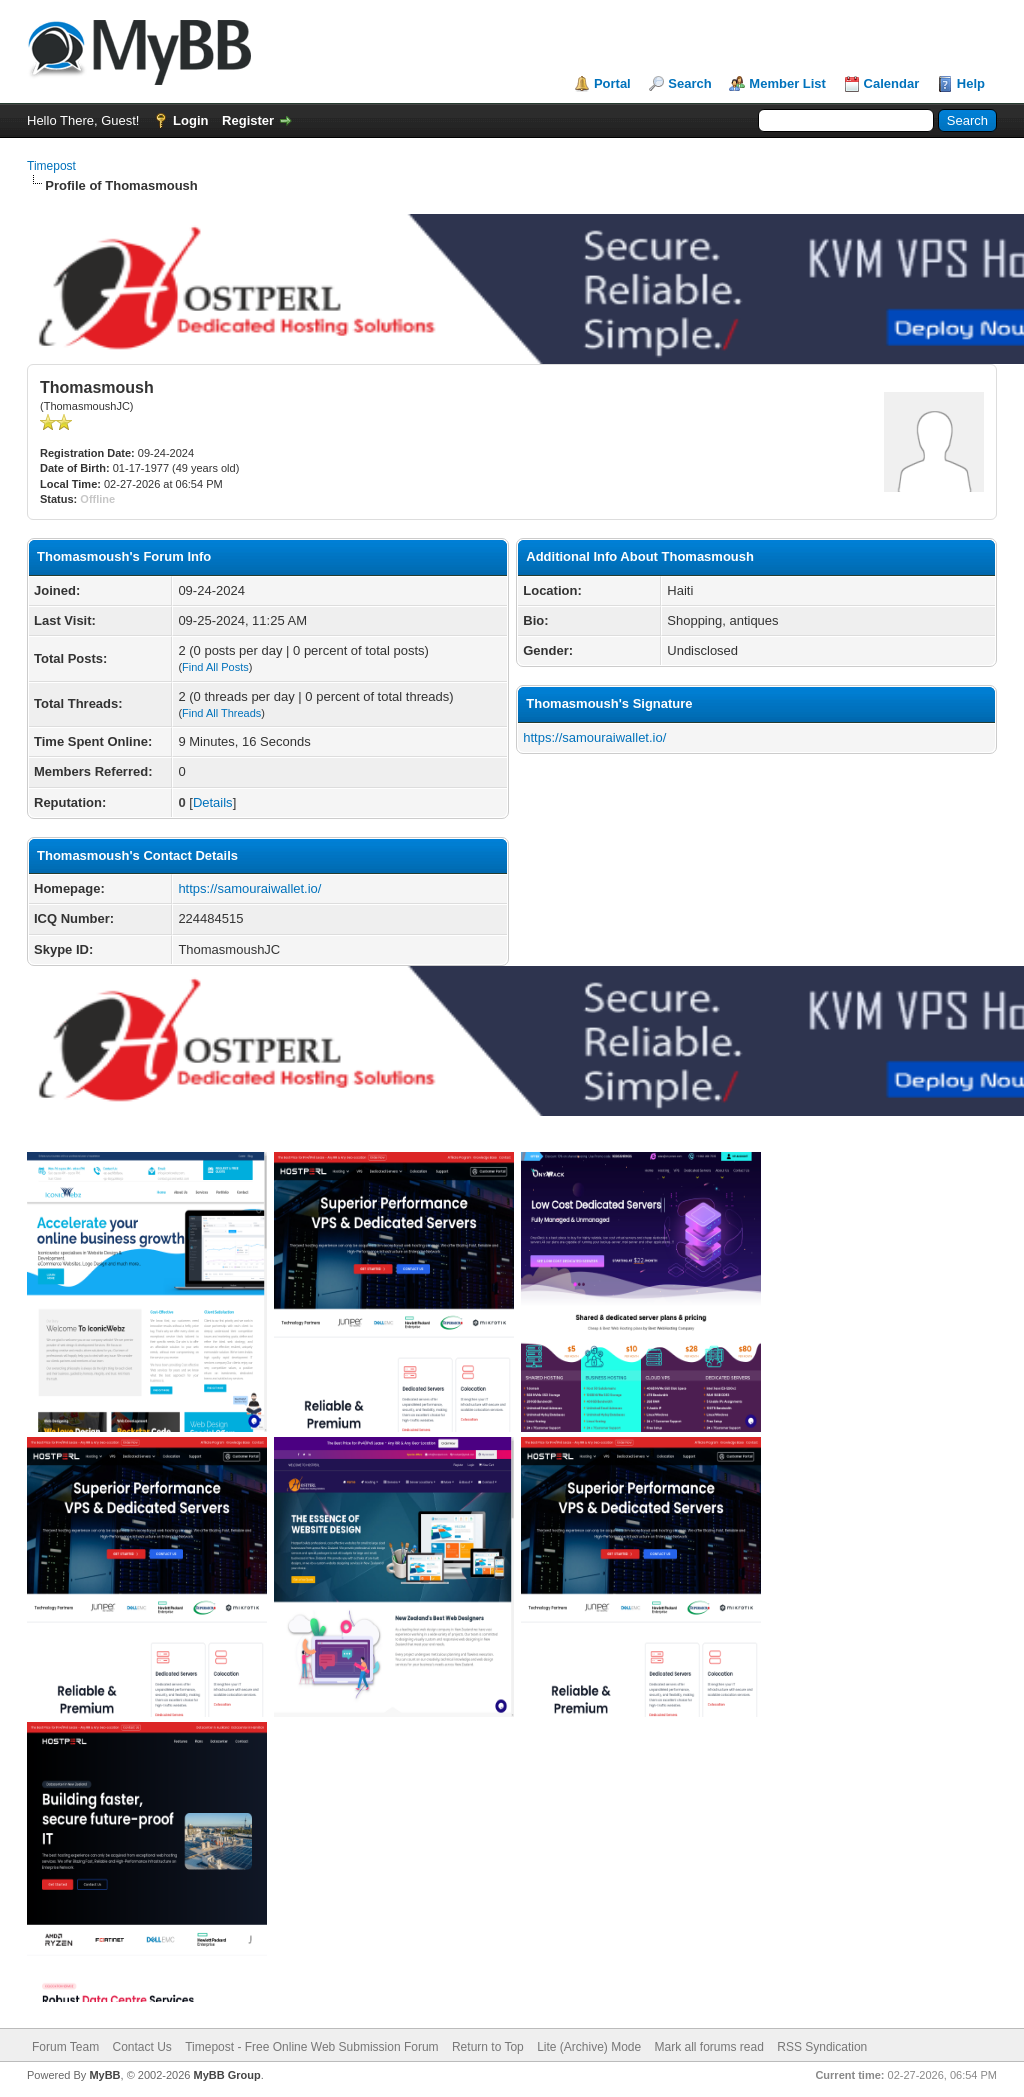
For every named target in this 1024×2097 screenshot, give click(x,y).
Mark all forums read (709, 2047)
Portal (612, 83)
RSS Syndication (822, 2047)
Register (248, 120)
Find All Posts (215, 667)
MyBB (104, 2075)
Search (689, 83)
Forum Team (65, 2047)
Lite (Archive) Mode (589, 2047)
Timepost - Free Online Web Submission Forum (311, 2047)
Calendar (892, 83)
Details (213, 802)
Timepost (51, 166)
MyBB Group (226, 2075)
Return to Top (488, 2047)
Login (190, 120)
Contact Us (141, 2047)
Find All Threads (221, 713)
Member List (787, 83)
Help (971, 83)
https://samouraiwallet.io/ (249, 888)
